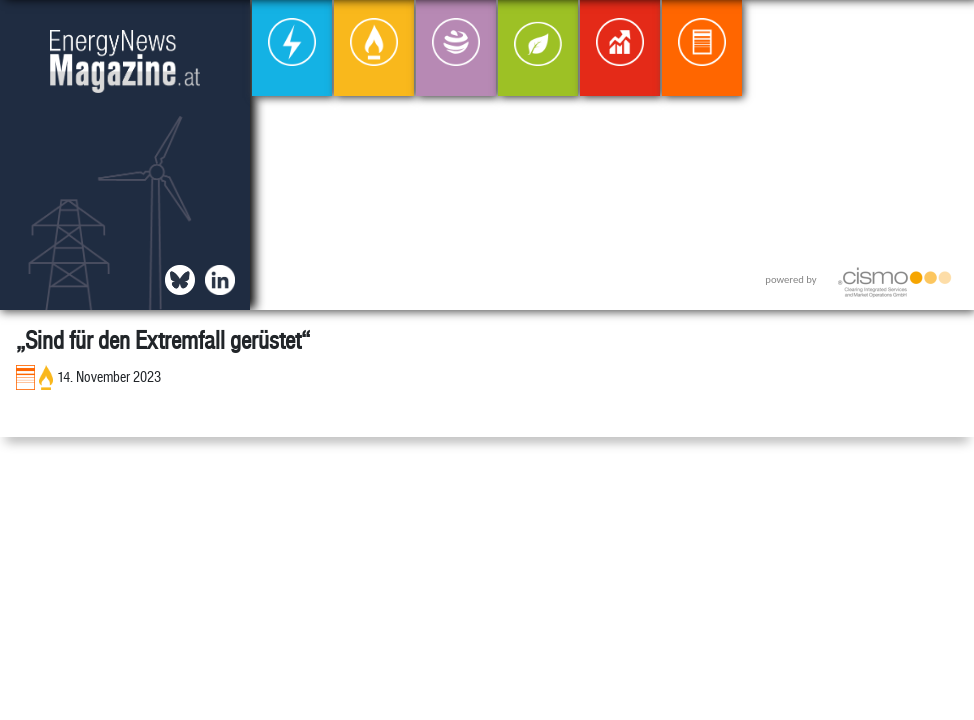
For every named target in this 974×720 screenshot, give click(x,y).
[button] (942, 31)
